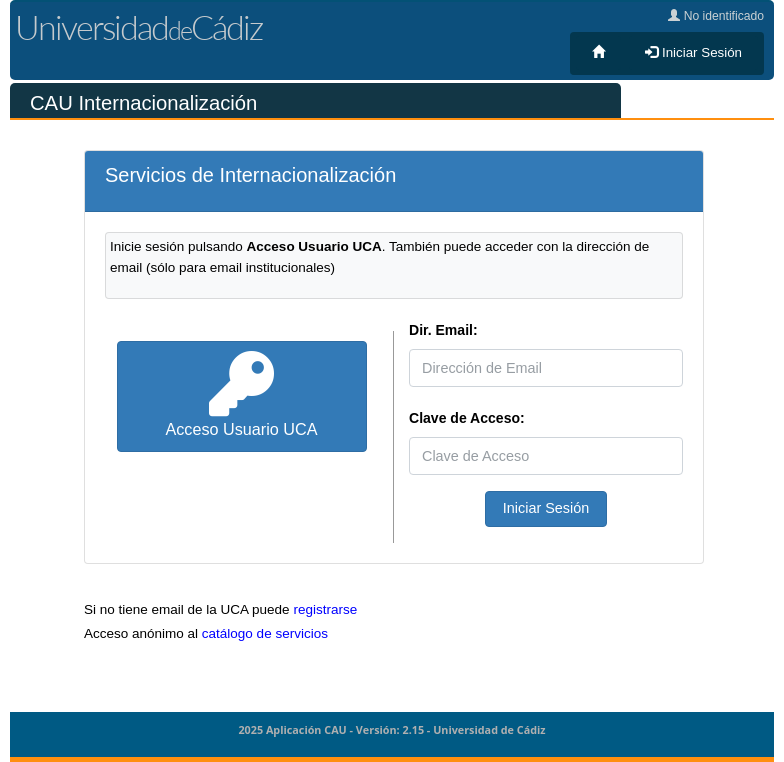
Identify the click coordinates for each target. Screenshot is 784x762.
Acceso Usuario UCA (241, 395)
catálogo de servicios (265, 633)
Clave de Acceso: (467, 418)
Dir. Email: (443, 330)
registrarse (325, 609)
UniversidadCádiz (138, 27)
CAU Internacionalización (143, 103)
